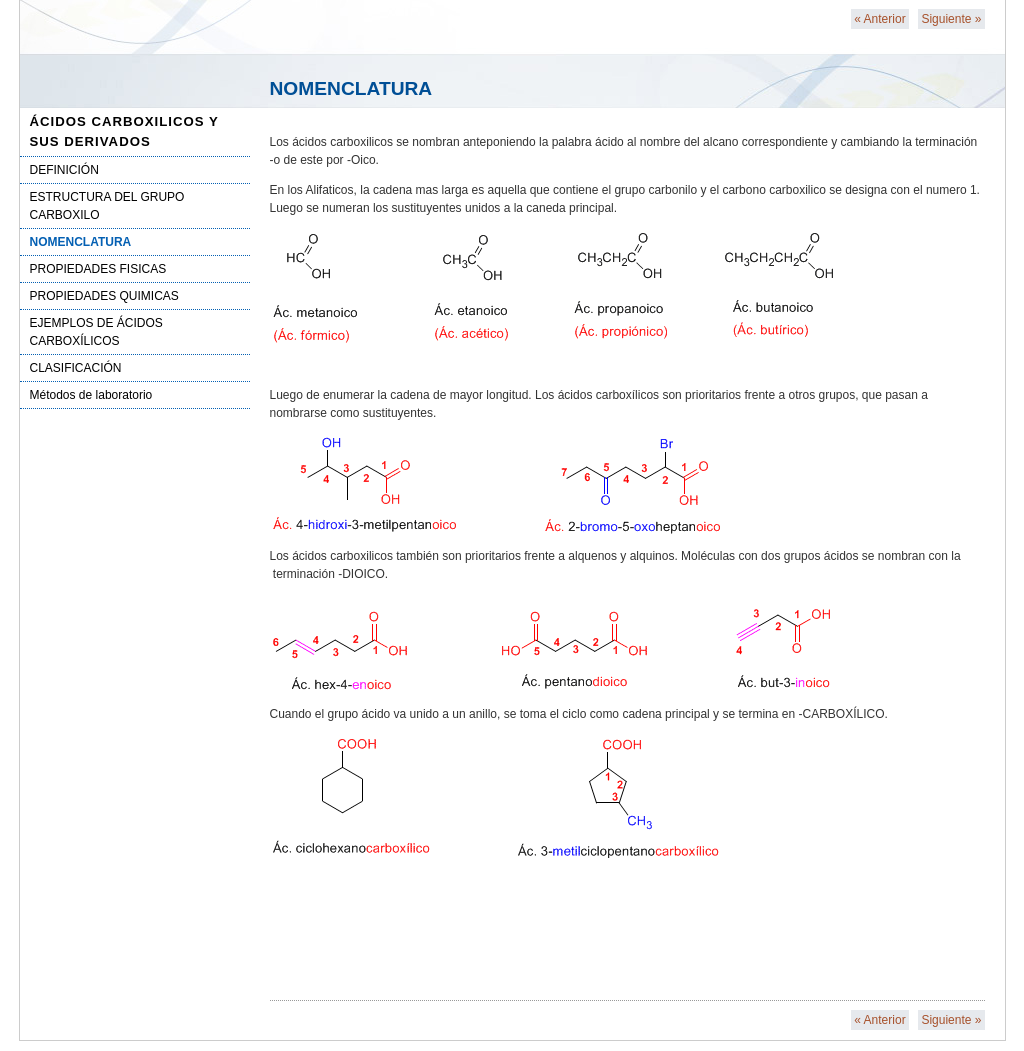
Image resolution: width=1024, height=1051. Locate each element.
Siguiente (951, 19)
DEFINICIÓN (64, 170)
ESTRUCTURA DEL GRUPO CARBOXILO (107, 206)
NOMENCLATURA (81, 242)
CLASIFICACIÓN (76, 368)
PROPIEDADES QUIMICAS (104, 296)
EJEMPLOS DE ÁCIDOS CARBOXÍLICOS (96, 332)
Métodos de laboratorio (91, 395)
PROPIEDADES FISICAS (98, 269)
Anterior (879, 19)
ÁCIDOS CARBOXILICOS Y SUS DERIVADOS (124, 131)
